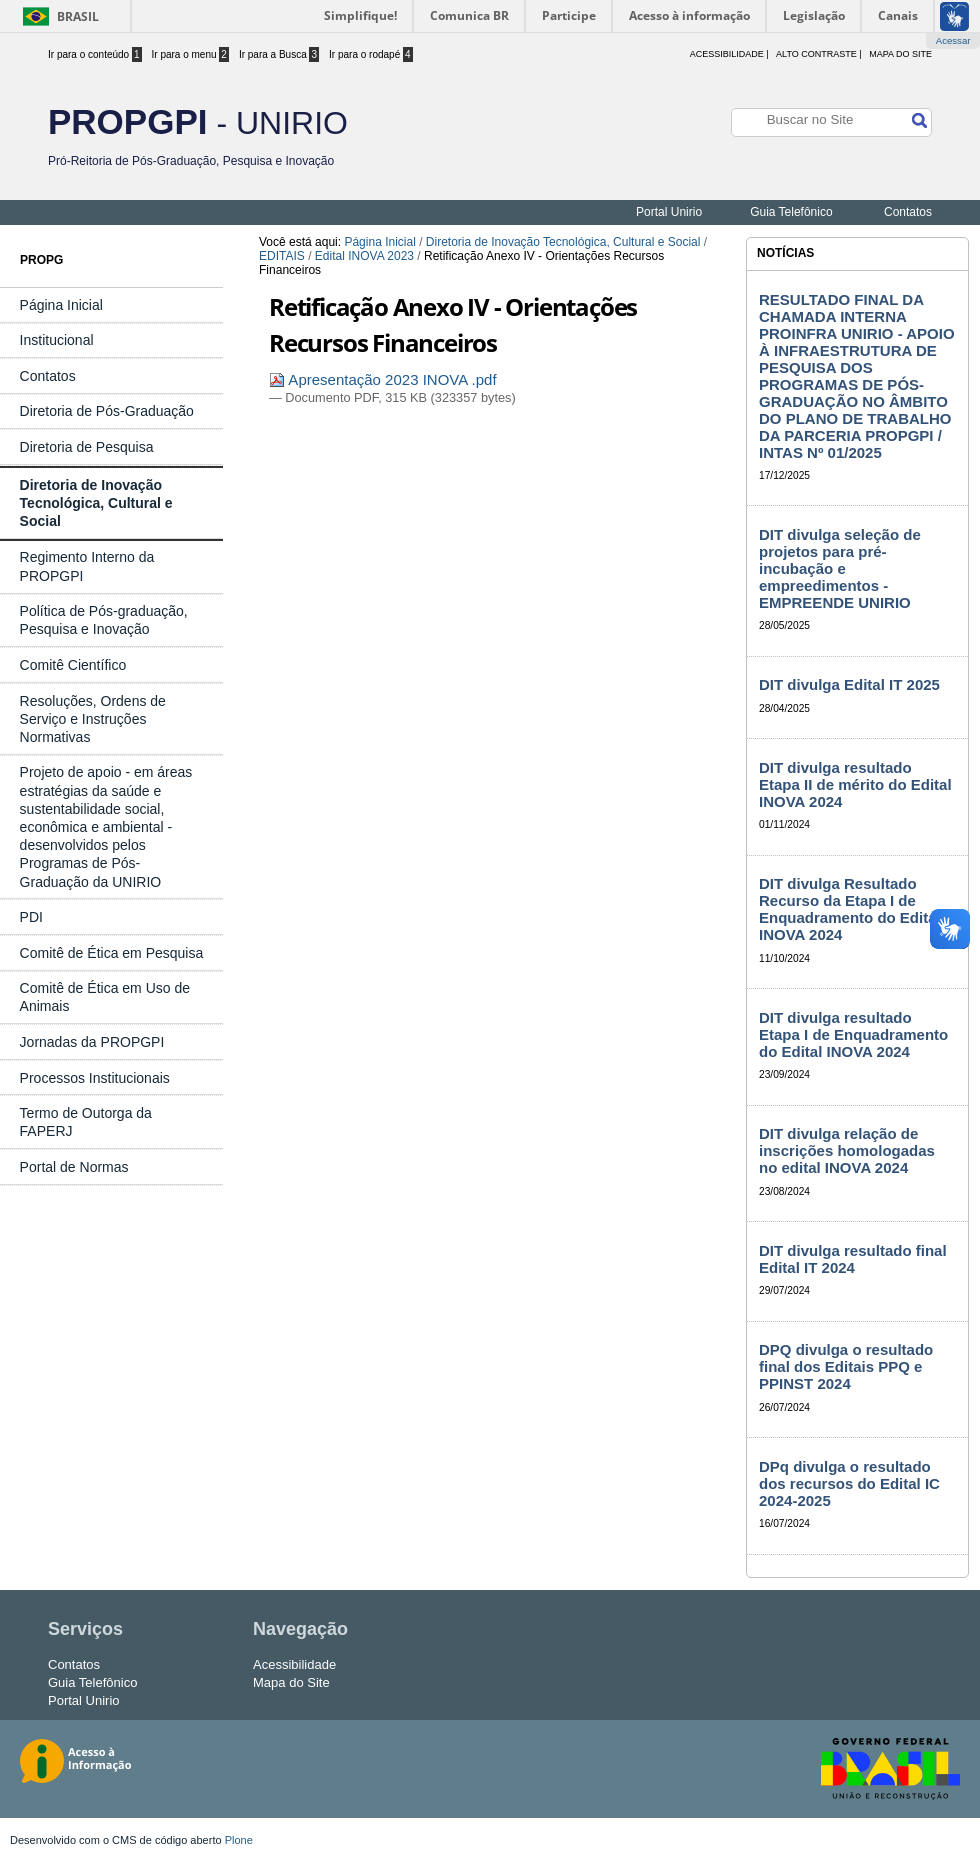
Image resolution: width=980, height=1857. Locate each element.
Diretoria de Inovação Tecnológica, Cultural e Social (563, 242)
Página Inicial (379, 242)
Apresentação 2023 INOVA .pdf (383, 379)
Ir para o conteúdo (95, 54)
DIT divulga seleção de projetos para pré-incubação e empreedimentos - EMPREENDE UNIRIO (840, 568)
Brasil (78, 16)
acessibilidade (727, 54)
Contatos (908, 212)
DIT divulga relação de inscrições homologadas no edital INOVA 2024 (847, 1150)
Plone (239, 1840)
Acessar (953, 40)
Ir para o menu (190, 54)
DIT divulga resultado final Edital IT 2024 (853, 1259)
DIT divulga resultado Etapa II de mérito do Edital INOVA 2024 (855, 784)
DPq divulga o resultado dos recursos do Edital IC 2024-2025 (849, 1483)
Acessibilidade (294, 1664)
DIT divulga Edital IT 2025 (849, 684)
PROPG (41, 260)
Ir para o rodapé (371, 54)
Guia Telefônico (791, 212)
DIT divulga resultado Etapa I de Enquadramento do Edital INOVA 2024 (853, 1034)
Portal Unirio (669, 212)
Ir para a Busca (279, 54)
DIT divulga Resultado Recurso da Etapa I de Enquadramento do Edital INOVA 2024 (850, 909)
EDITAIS (282, 256)
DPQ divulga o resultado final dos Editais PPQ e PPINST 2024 (846, 1366)
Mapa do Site (900, 54)
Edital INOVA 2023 (364, 256)
